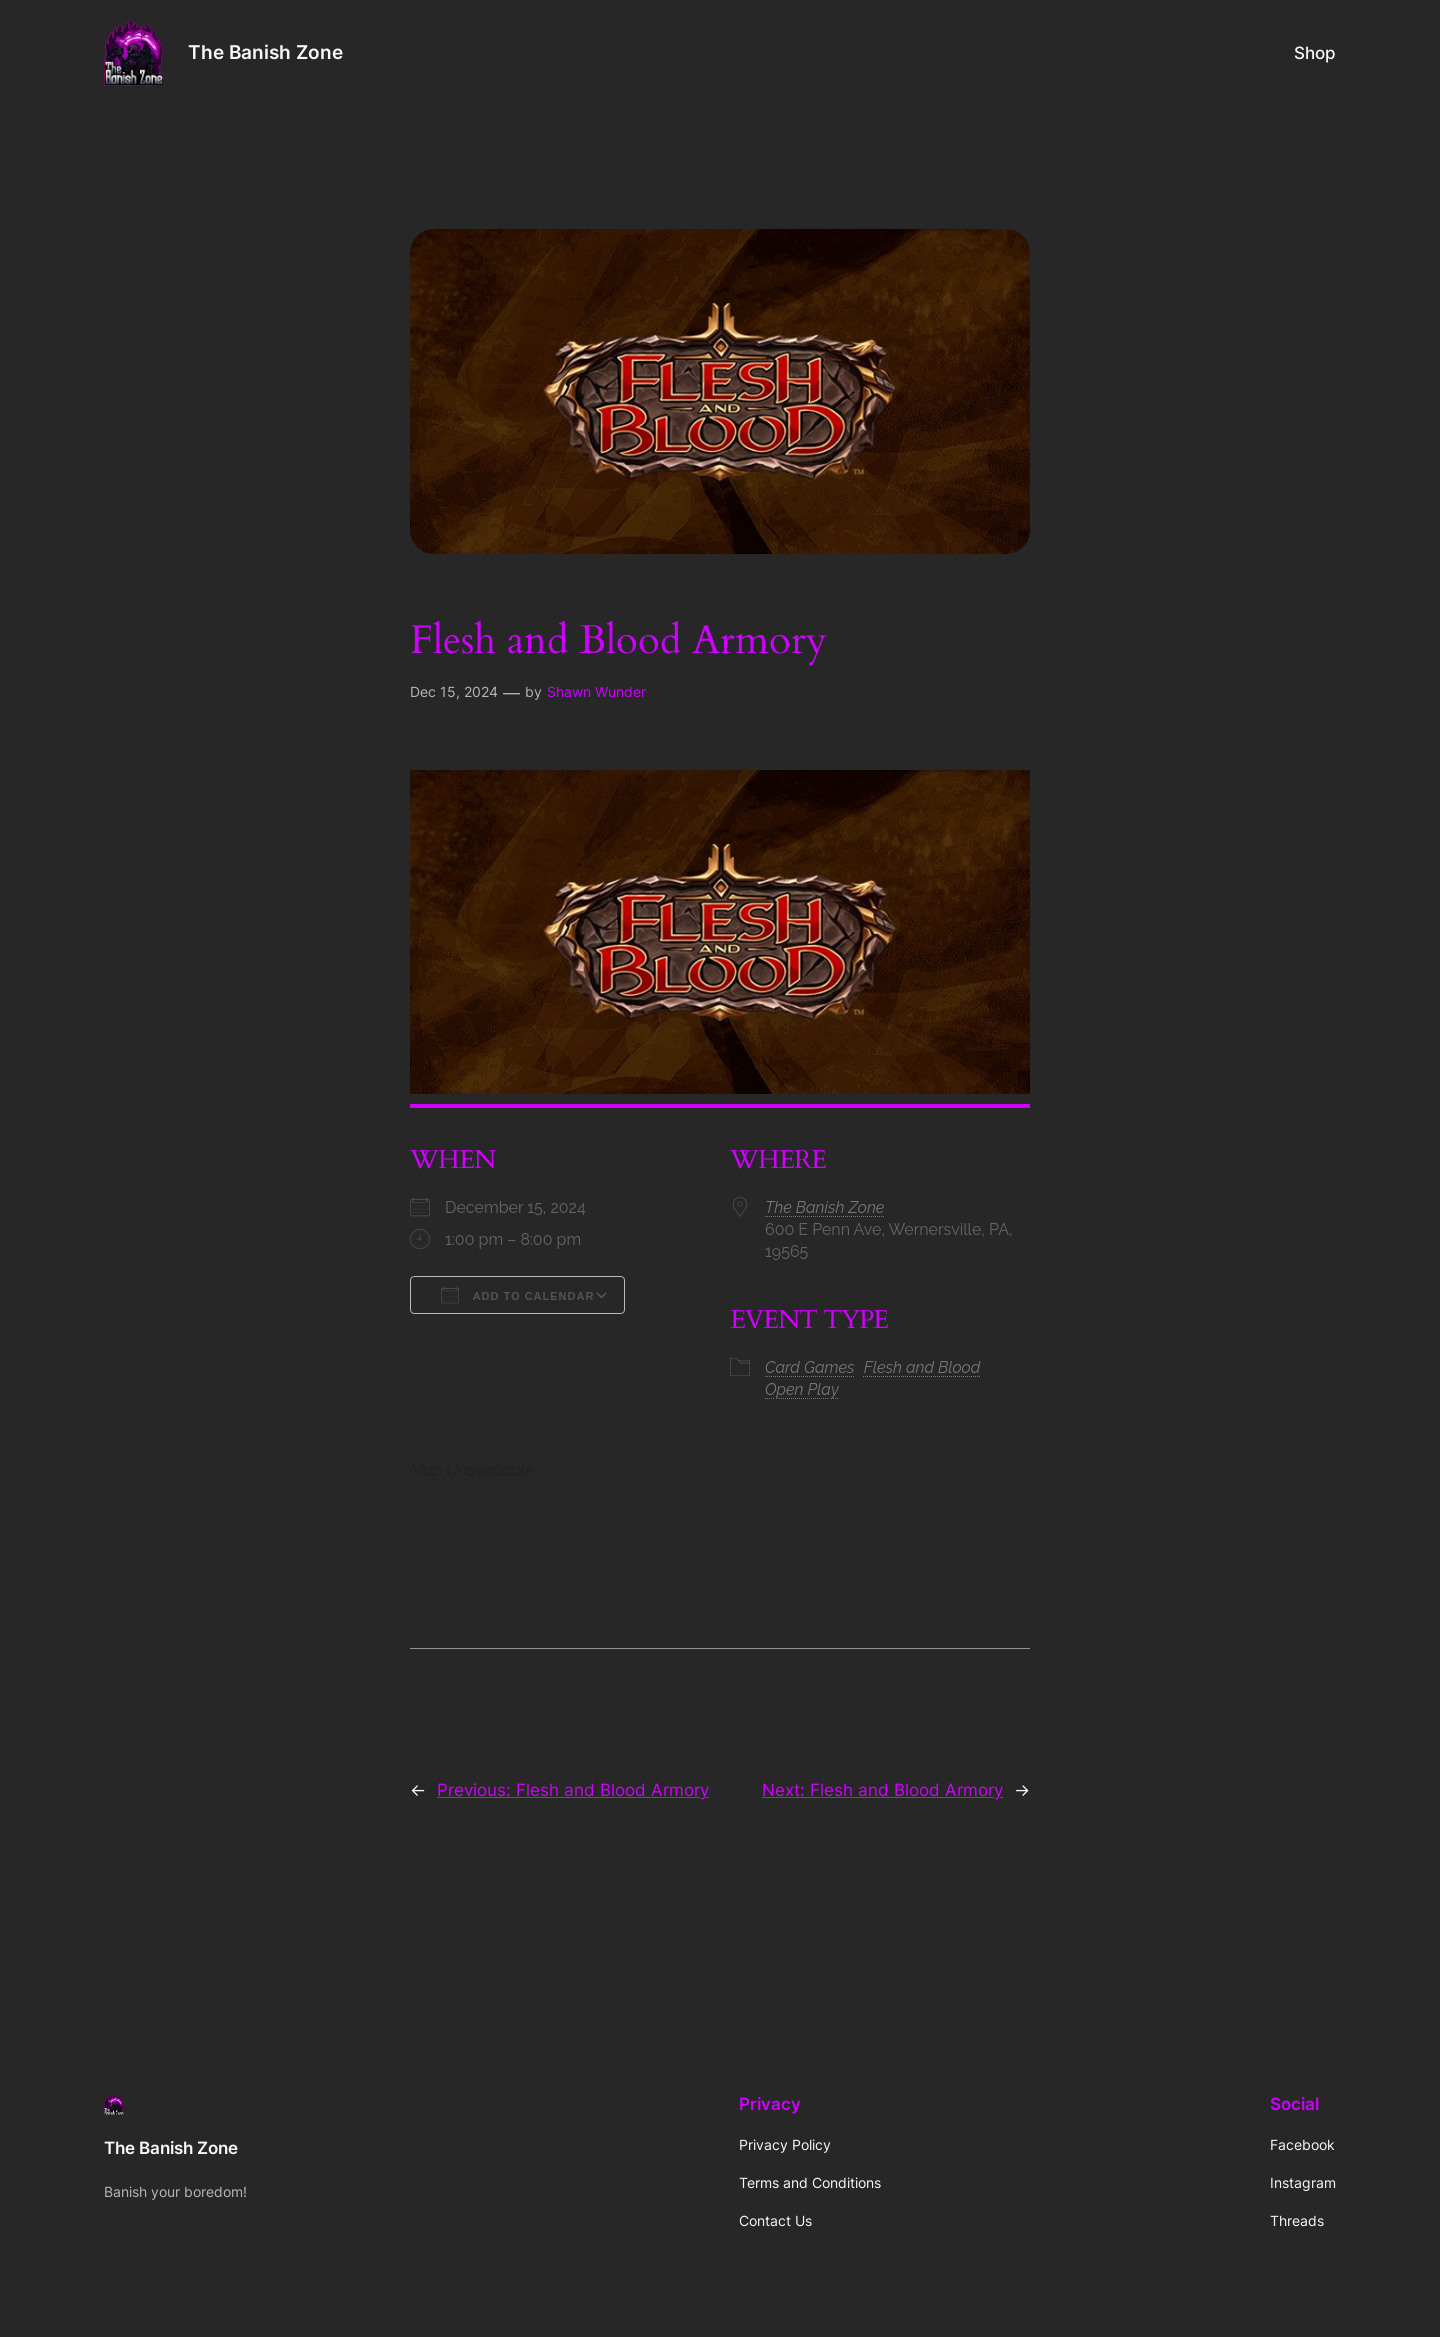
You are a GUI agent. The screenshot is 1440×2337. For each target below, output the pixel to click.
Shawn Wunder (596, 691)
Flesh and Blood (922, 1367)
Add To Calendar (517, 1295)
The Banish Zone (265, 52)
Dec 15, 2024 (454, 691)
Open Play (802, 1389)
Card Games (810, 1367)
